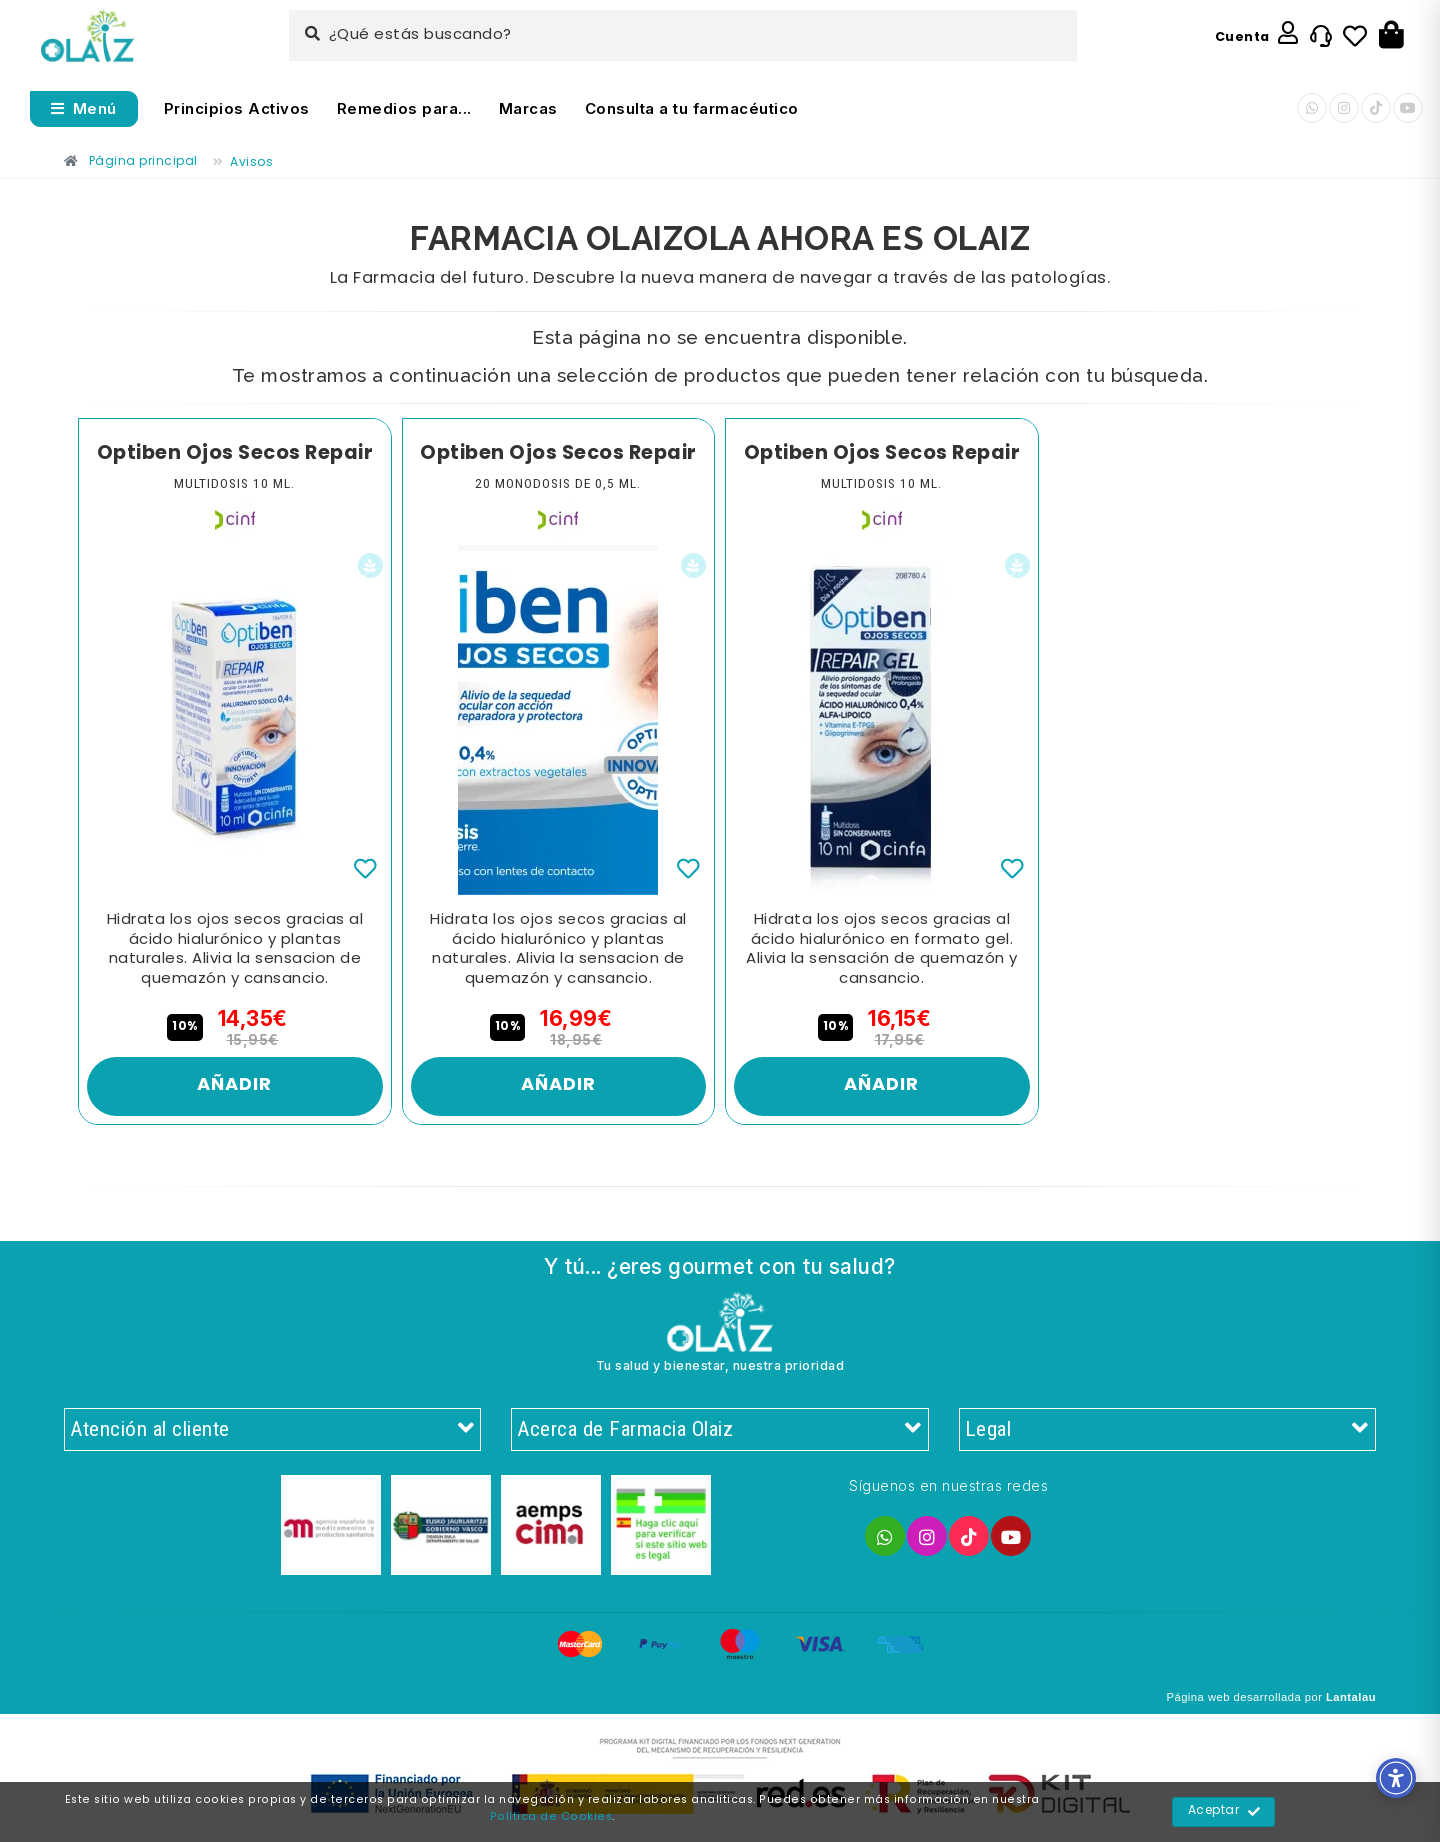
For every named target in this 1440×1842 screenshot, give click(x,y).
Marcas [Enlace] (528, 108)
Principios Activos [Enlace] (237, 108)
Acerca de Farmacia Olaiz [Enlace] (719, 1430)
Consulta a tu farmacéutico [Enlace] (692, 108)
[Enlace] (87, 36)
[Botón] (1391, 36)
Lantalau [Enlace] (1351, 1697)
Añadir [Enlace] (234, 1085)
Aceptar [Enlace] (1224, 1812)
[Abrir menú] (84, 109)
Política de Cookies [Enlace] (551, 1817)
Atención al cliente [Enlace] (272, 1430)
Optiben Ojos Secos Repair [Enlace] (235, 454)
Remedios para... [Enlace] (404, 108)
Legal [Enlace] (1167, 1430)
